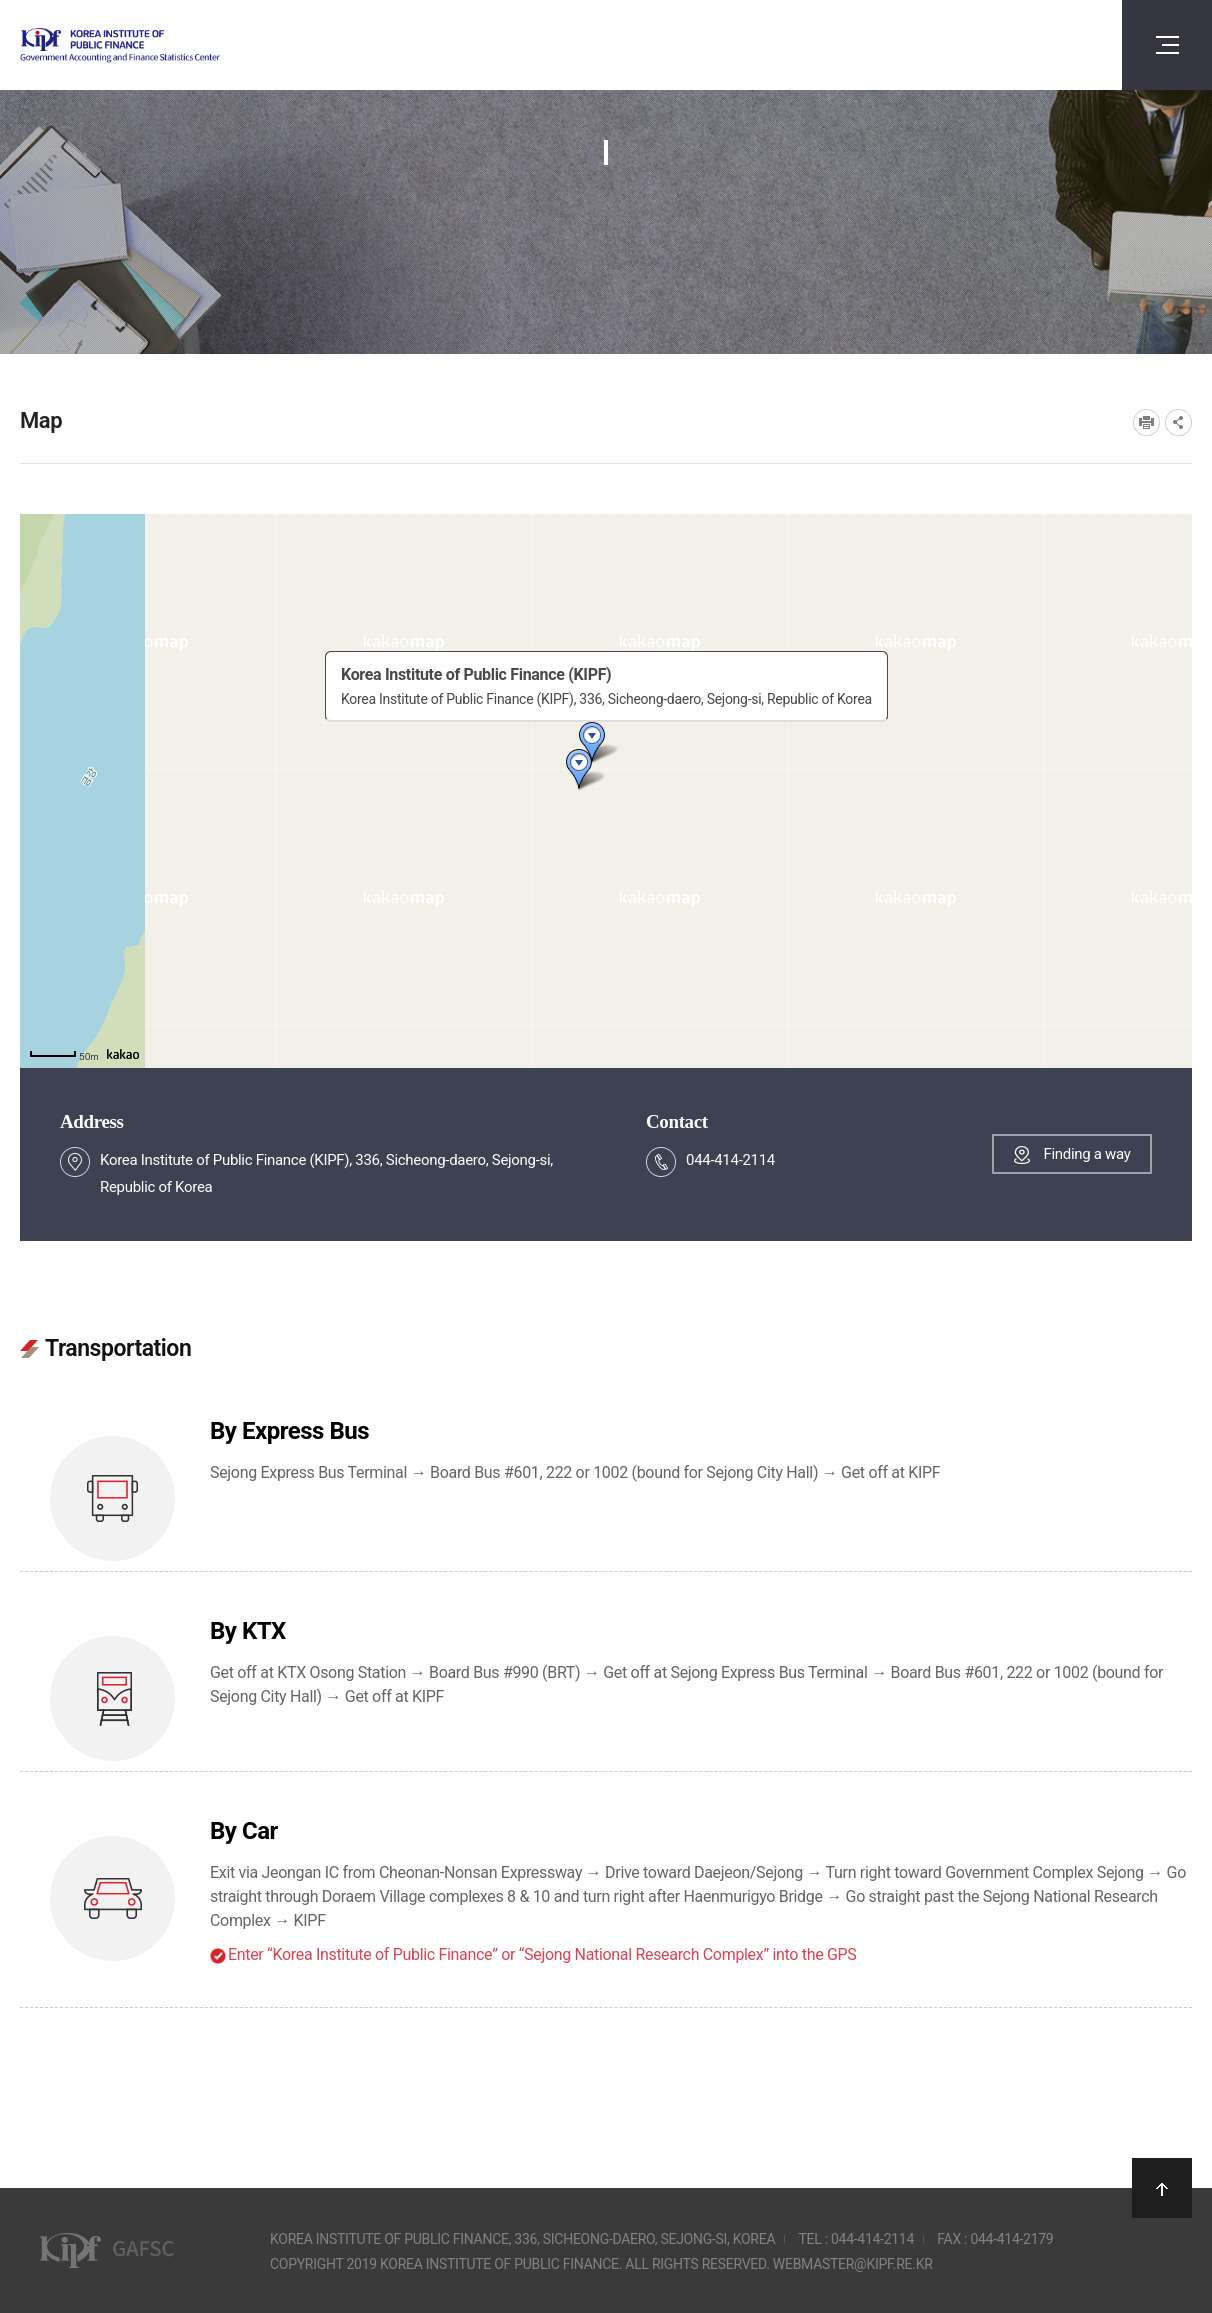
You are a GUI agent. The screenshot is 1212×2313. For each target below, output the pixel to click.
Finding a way (1086, 1154)
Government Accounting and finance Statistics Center (173, 45)
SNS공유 (1178, 422)
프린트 (1146, 422)
